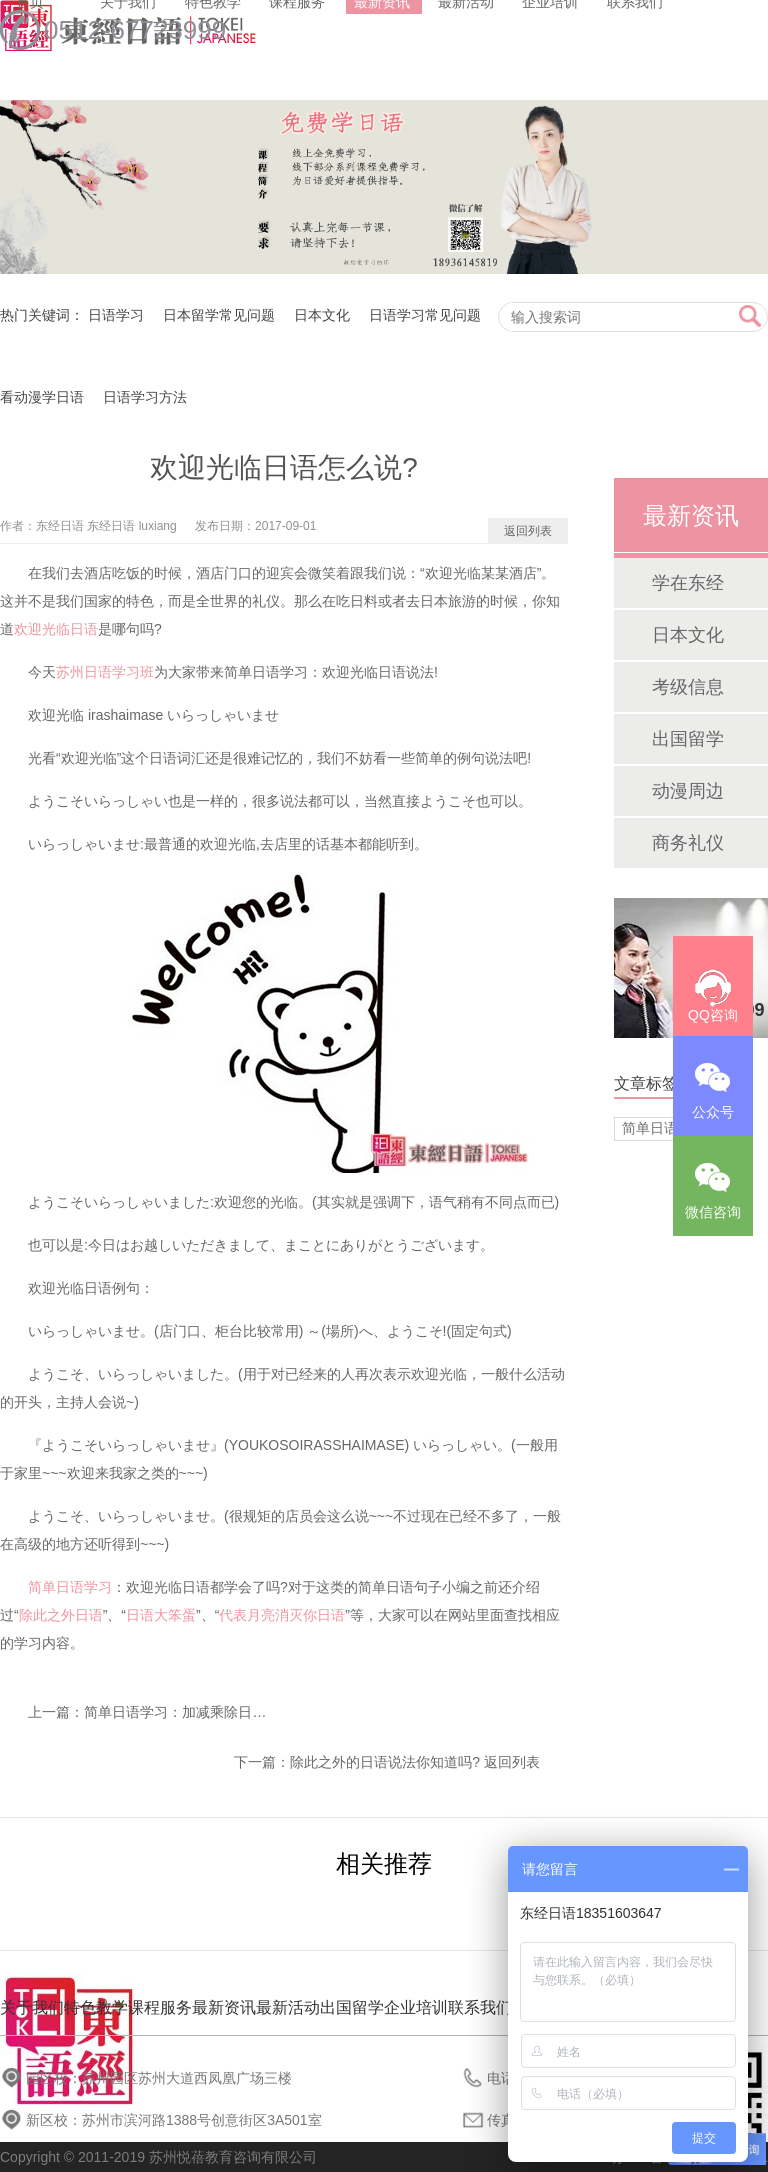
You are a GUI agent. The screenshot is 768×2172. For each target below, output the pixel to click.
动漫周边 (688, 791)
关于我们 (32, 2007)
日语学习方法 (145, 397)
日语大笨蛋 (161, 1615)
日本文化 (322, 315)
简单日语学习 (70, 1587)
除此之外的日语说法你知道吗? (385, 1762)
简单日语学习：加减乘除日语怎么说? (200, 1712)
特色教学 (96, 2007)
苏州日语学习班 (105, 672)
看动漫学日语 (42, 397)
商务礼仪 (688, 843)
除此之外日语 (61, 1615)
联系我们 (480, 2007)
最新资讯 (224, 2007)
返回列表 (528, 531)
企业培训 (416, 2007)
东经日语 (60, 526)
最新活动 (288, 2007)
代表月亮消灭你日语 (282, 1615)
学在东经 (688, 583)
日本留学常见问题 (219, 315)
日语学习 (116, 315)
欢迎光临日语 (56, 629)
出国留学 (688, 739)
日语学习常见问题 (425, 315)
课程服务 (160, 2007)
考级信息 (688, 687)
